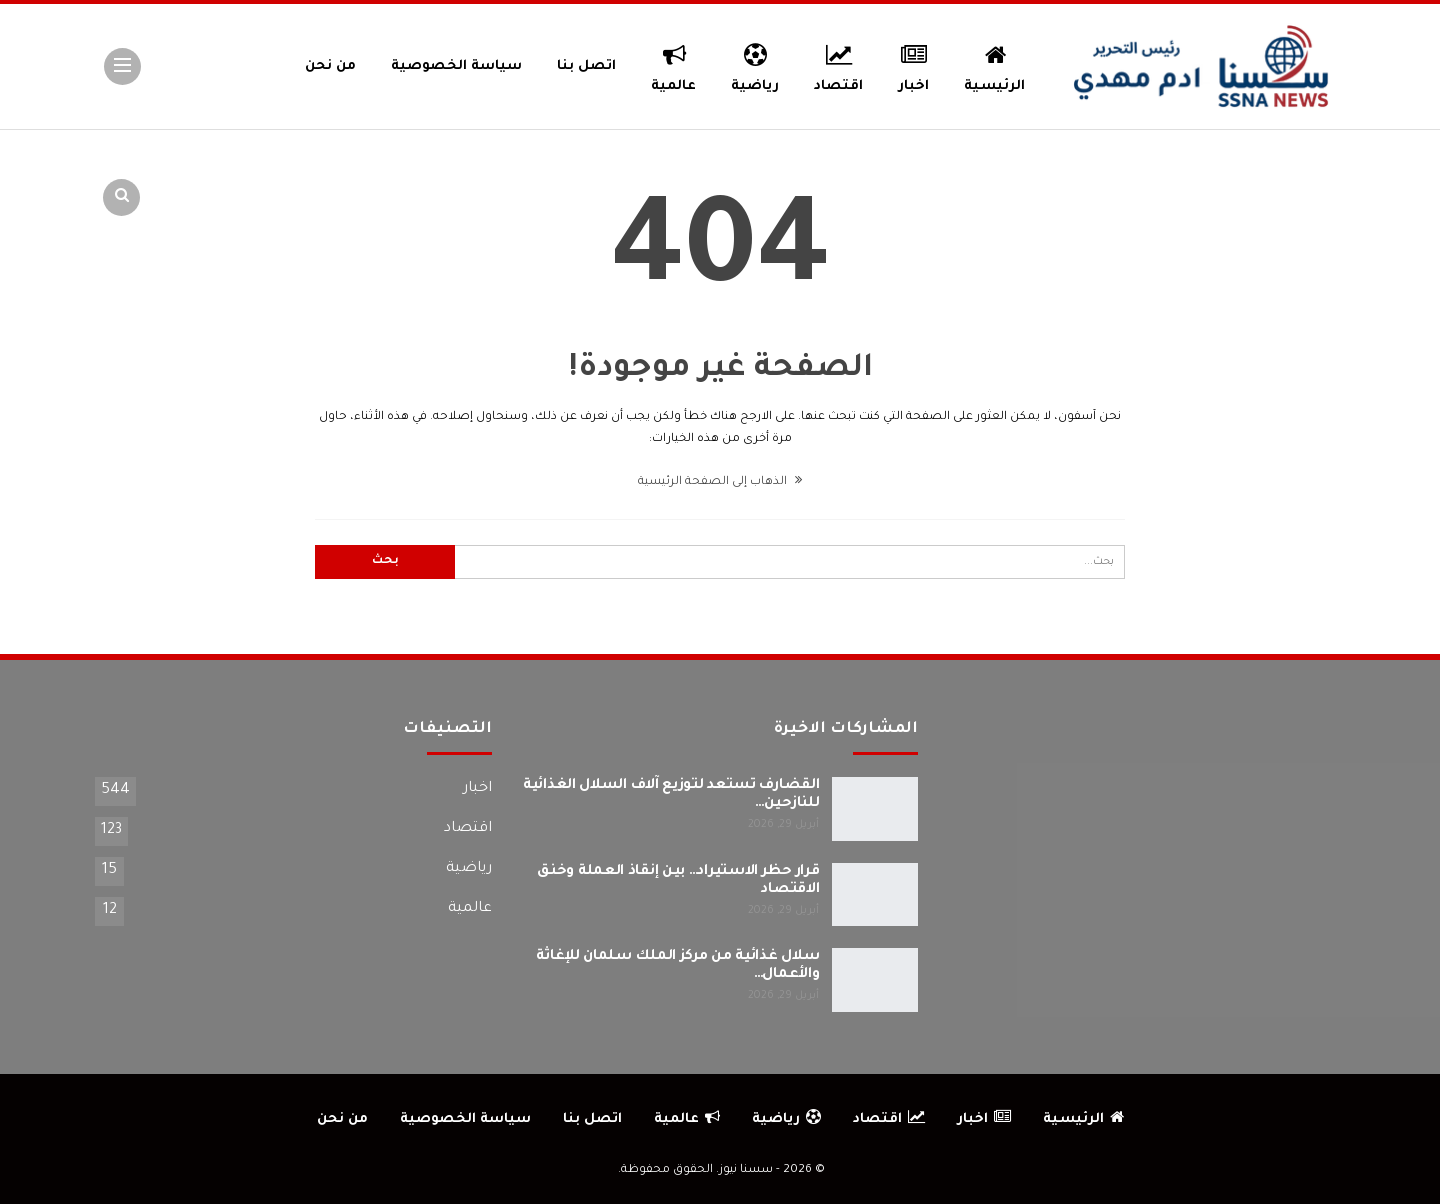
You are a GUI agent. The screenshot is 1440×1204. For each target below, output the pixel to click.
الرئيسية (994, 65)
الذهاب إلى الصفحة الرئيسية (720, 482)
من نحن (330, 66)
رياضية (755, 65)
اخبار (914, 65)
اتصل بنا (586, 66)
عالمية (673, 65)
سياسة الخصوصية (456, 66)
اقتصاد (838, 65)
